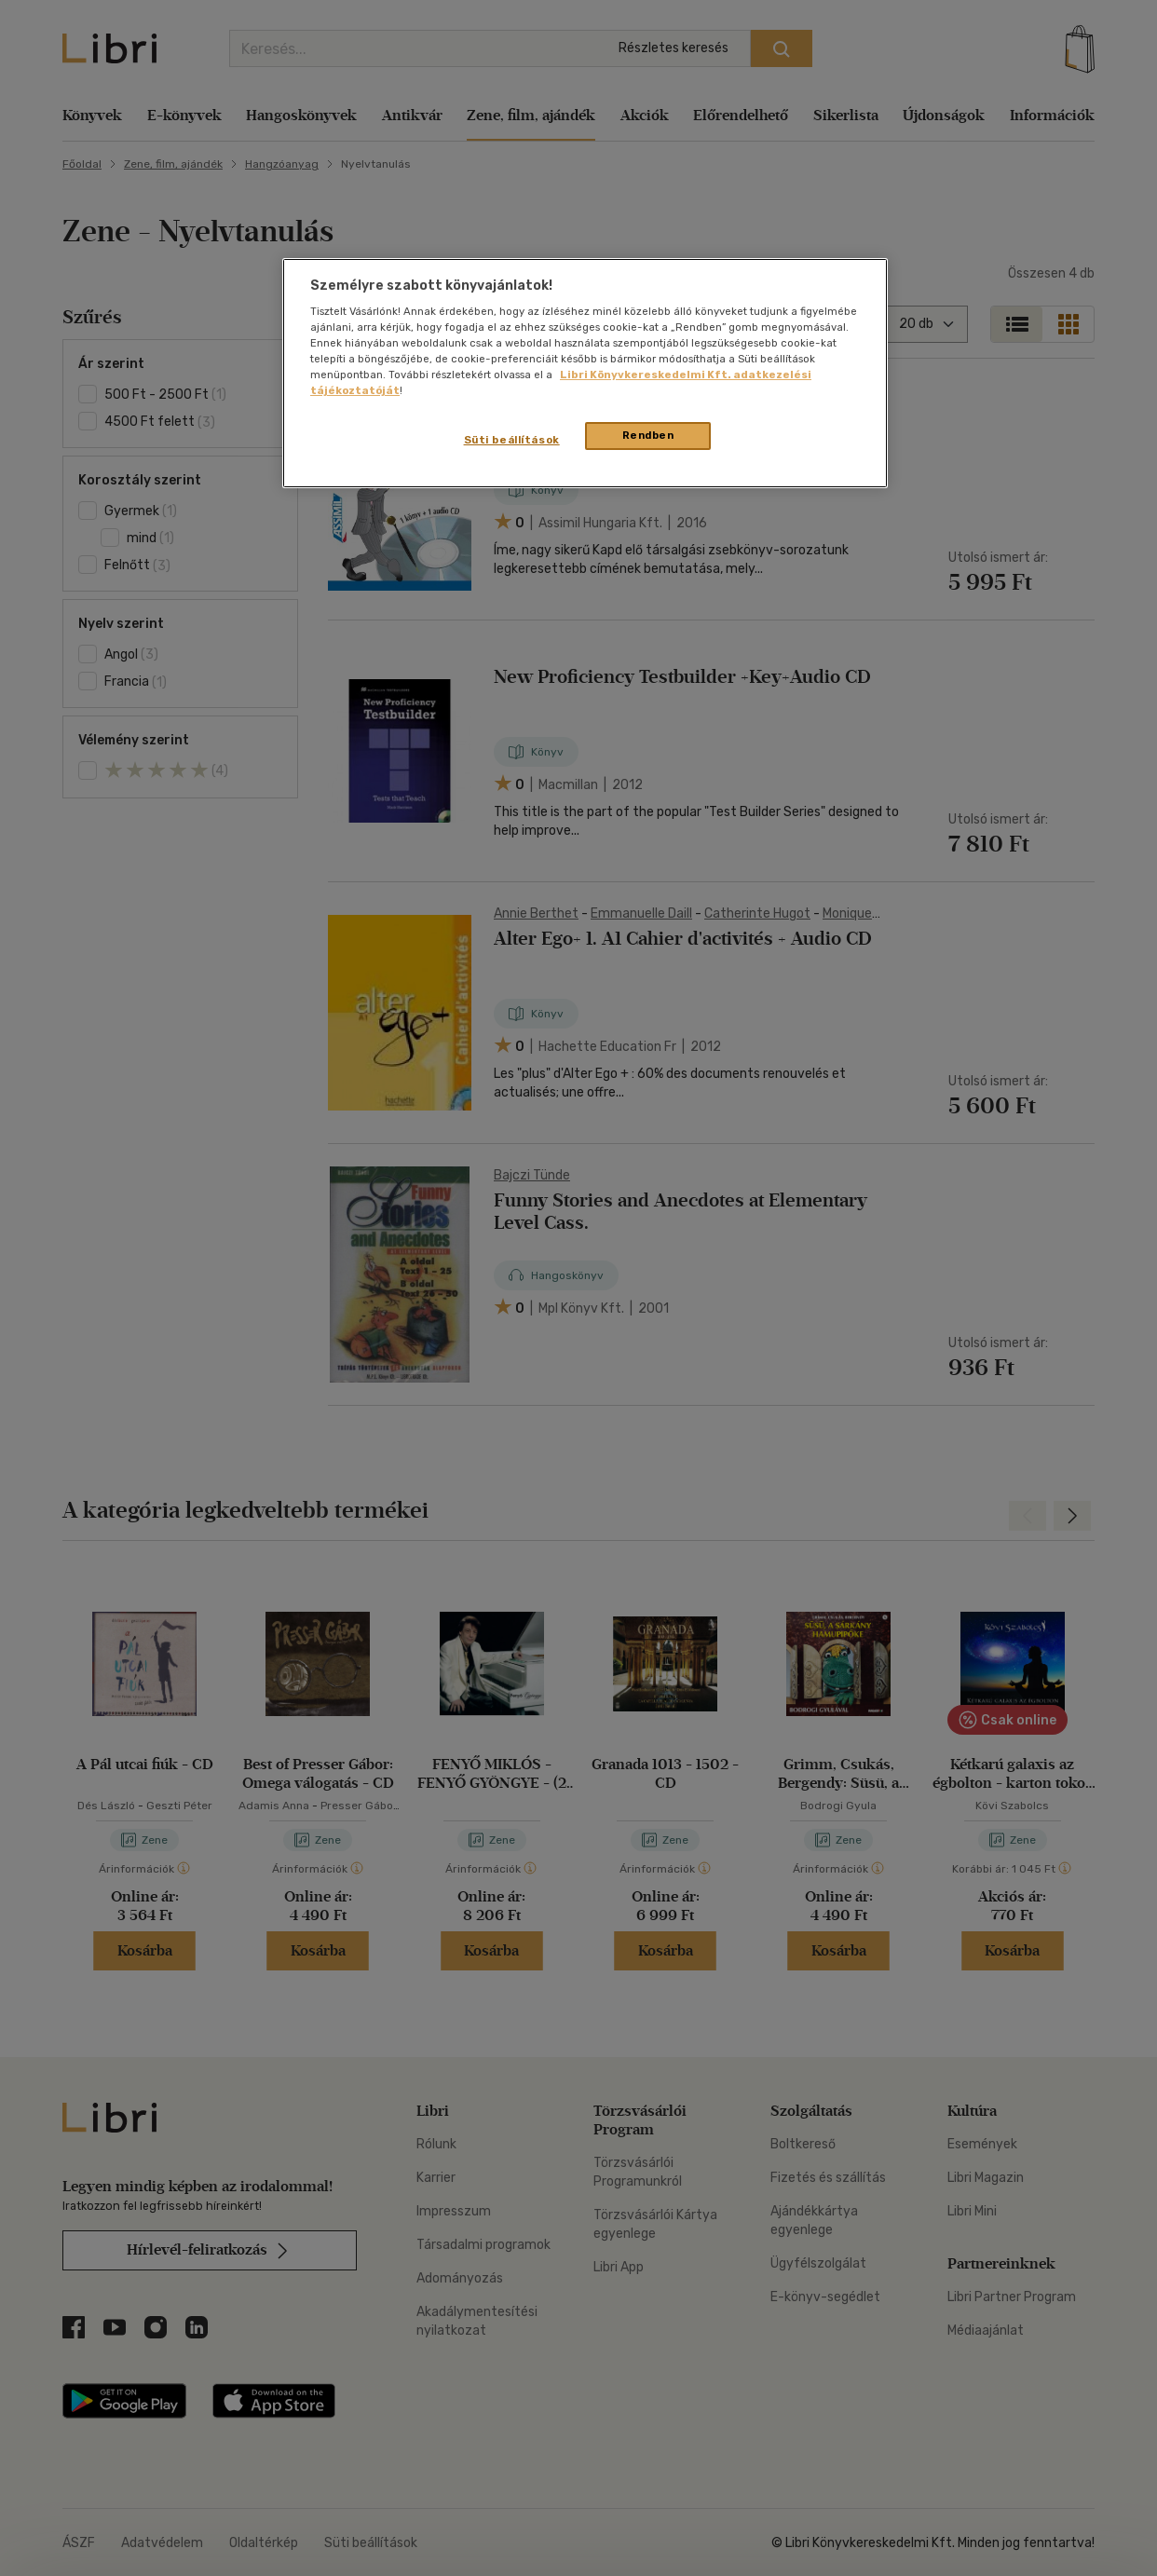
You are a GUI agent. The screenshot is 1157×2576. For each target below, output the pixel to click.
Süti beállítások (512, 439)
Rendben (648, 435)
